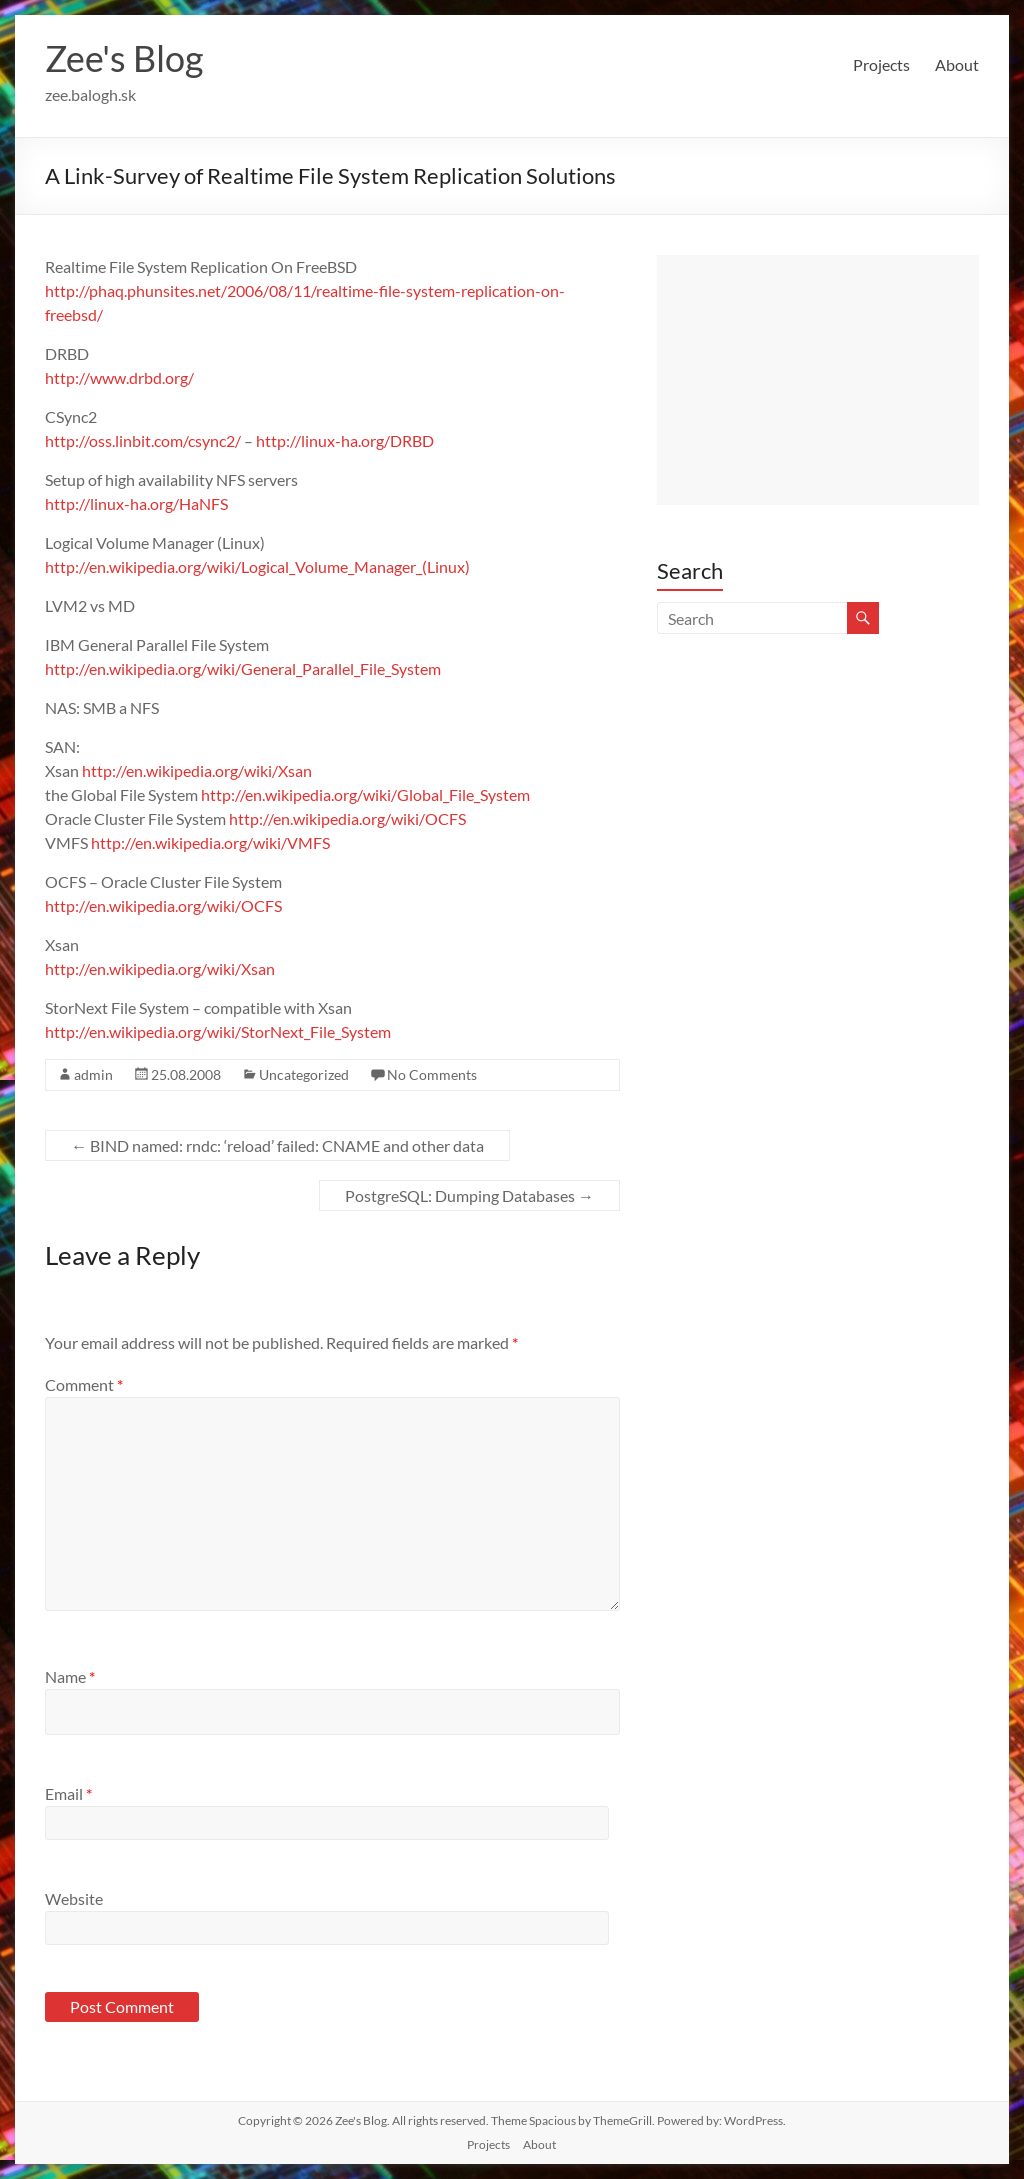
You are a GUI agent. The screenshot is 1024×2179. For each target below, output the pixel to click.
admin (93, 1074)
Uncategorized (304, 1074)
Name (70, 1676)
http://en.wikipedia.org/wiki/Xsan (197, 770)
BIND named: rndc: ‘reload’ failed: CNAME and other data (277, 1145)
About (957, 64)
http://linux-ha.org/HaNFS (136, 503)
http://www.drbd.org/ (119, 377)
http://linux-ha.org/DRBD (345, 440)
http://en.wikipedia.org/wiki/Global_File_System (365, 794)
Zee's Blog (124, 58)
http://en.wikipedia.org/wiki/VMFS (210, 842)
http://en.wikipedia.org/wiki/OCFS (347, 818)
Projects (881, 64)
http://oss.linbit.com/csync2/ (143, 440)
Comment (84, 1384)
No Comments (432, 1074)
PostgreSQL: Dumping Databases (469, 1195)
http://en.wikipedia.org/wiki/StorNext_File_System (218, 1031)
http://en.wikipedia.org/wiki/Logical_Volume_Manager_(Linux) (257, 566)
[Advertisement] (818, 380)
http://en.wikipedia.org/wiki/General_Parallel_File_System (243, 668)
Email (68, 1793)
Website (74, 1898)
